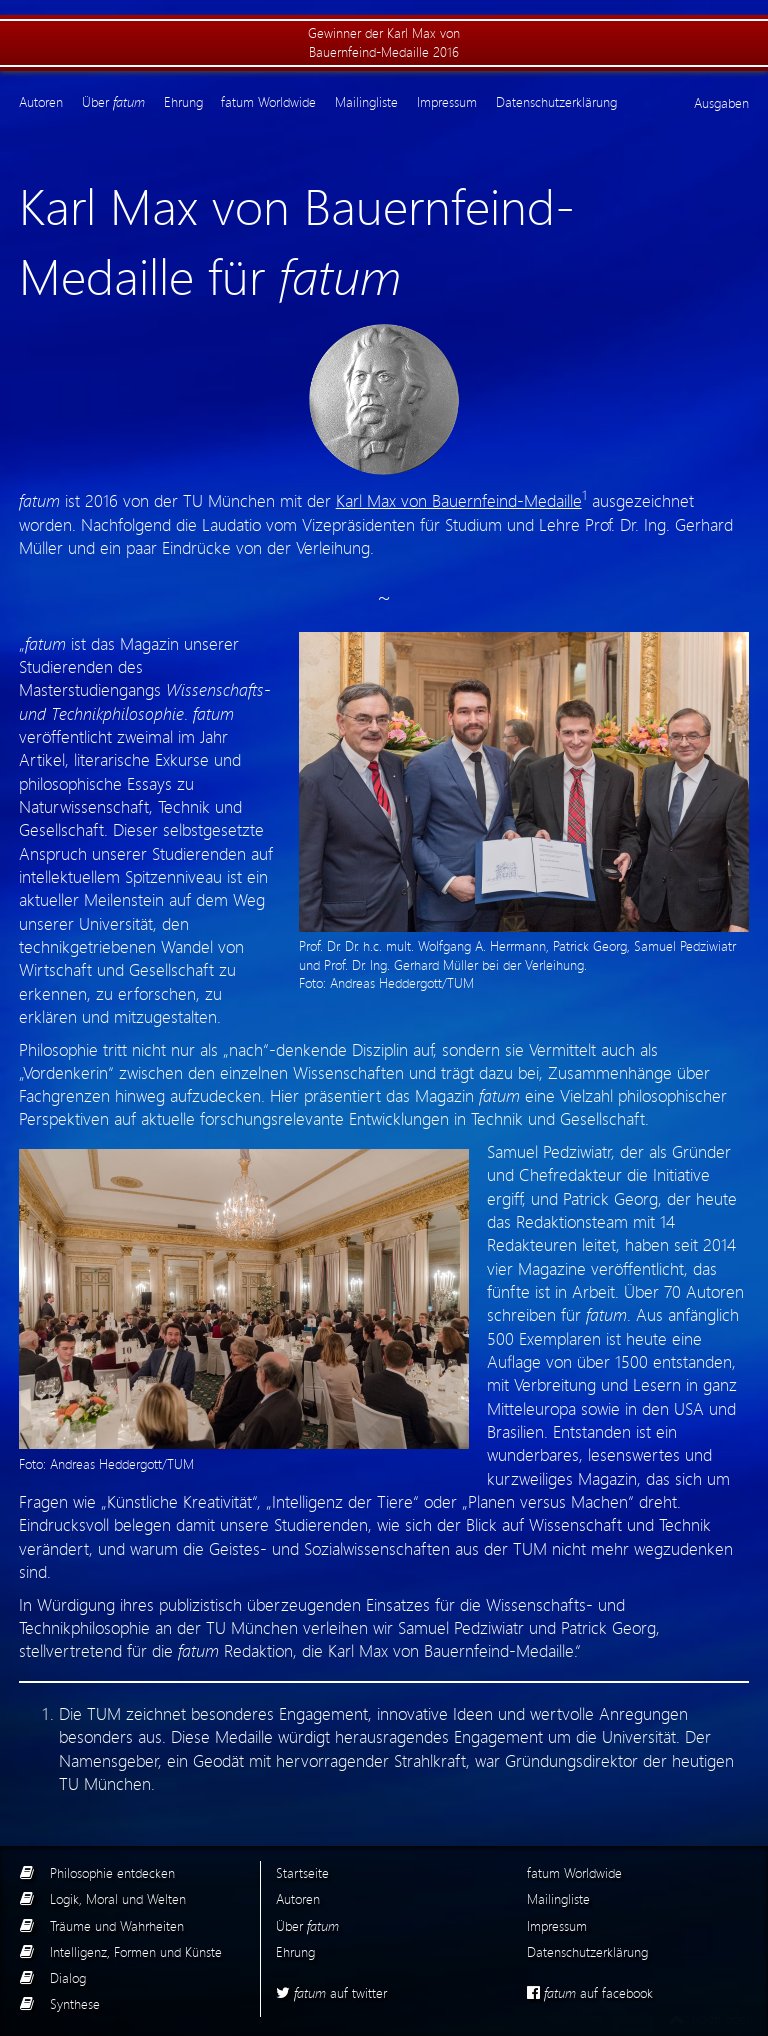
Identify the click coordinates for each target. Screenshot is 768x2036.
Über (113, 102)
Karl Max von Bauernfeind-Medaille (459, 500)
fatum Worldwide (268, 102)
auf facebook (590, 1992)
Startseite (302, 1872)
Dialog (68, 1977)
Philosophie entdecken (112, 1872)
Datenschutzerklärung (556, 102)
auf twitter (331, 1992)
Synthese (75, 2003)
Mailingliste (366, 102)
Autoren (41, 102)
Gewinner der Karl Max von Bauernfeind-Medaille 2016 (384, 42)
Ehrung (183, 102)
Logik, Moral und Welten (118, 1898)
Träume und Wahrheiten (117, 1925)
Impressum (447, 102)
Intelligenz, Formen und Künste (136, 1951)
